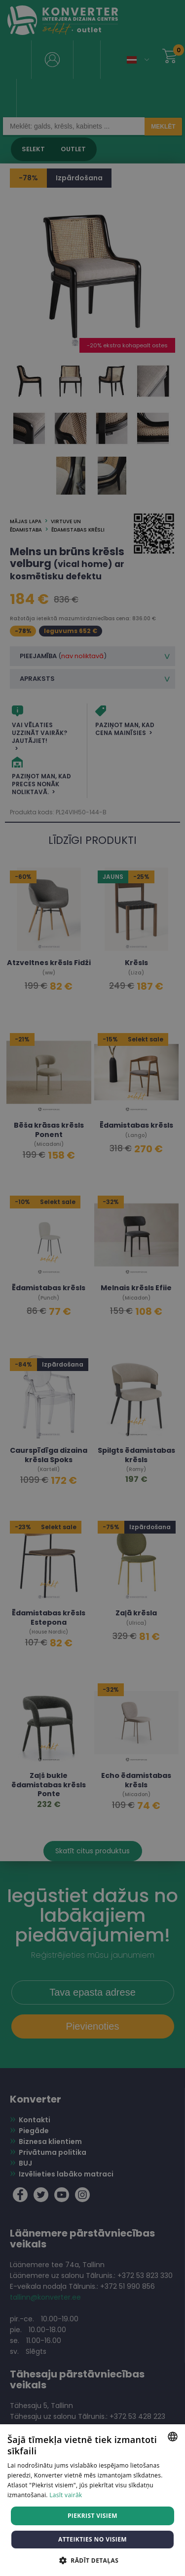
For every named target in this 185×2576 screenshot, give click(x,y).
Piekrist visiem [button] (92, 2515)
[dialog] (92, 1288)
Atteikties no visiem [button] (92, 2539)
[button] (92, 2560)
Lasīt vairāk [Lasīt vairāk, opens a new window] (65, 2495)
